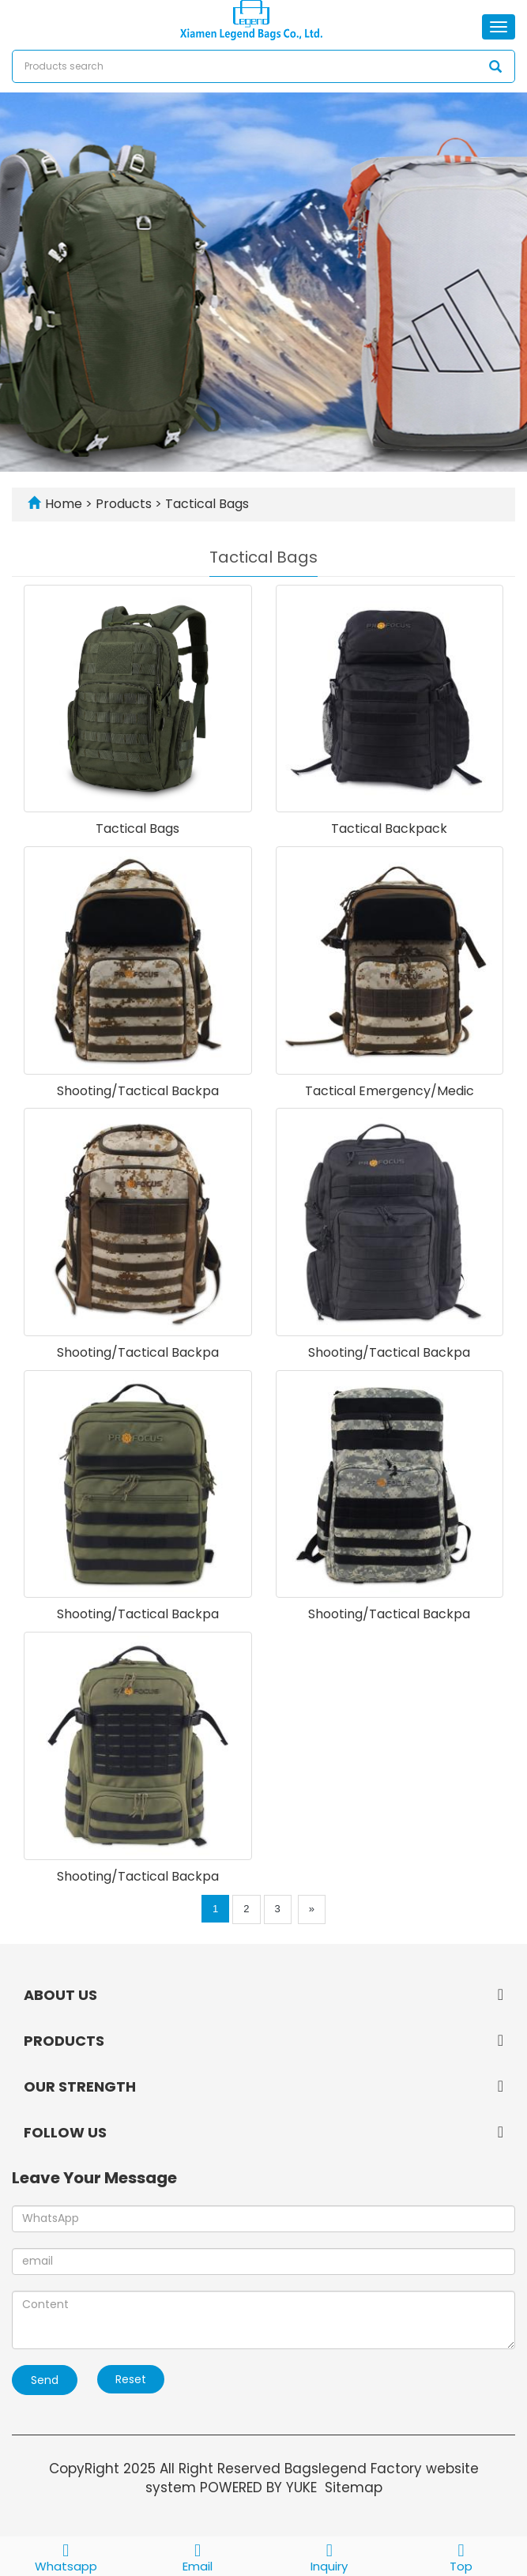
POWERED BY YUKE (260, 2487)
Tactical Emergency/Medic (389, 1091)
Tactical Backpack (389, 828)
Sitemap (353, 2487)
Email (198, 2555)
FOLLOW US (65, 2132)
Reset (130, 2379)
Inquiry (330, 2555)
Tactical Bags (205, 504)
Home (63, 504)
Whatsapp (66, 2555)
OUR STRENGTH (80, 2086)
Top (461, 2555)
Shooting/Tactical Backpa (138, 1091)
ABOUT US (60, 1995)
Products (125, 504)
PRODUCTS (64, 2041)
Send (44, 2380)
